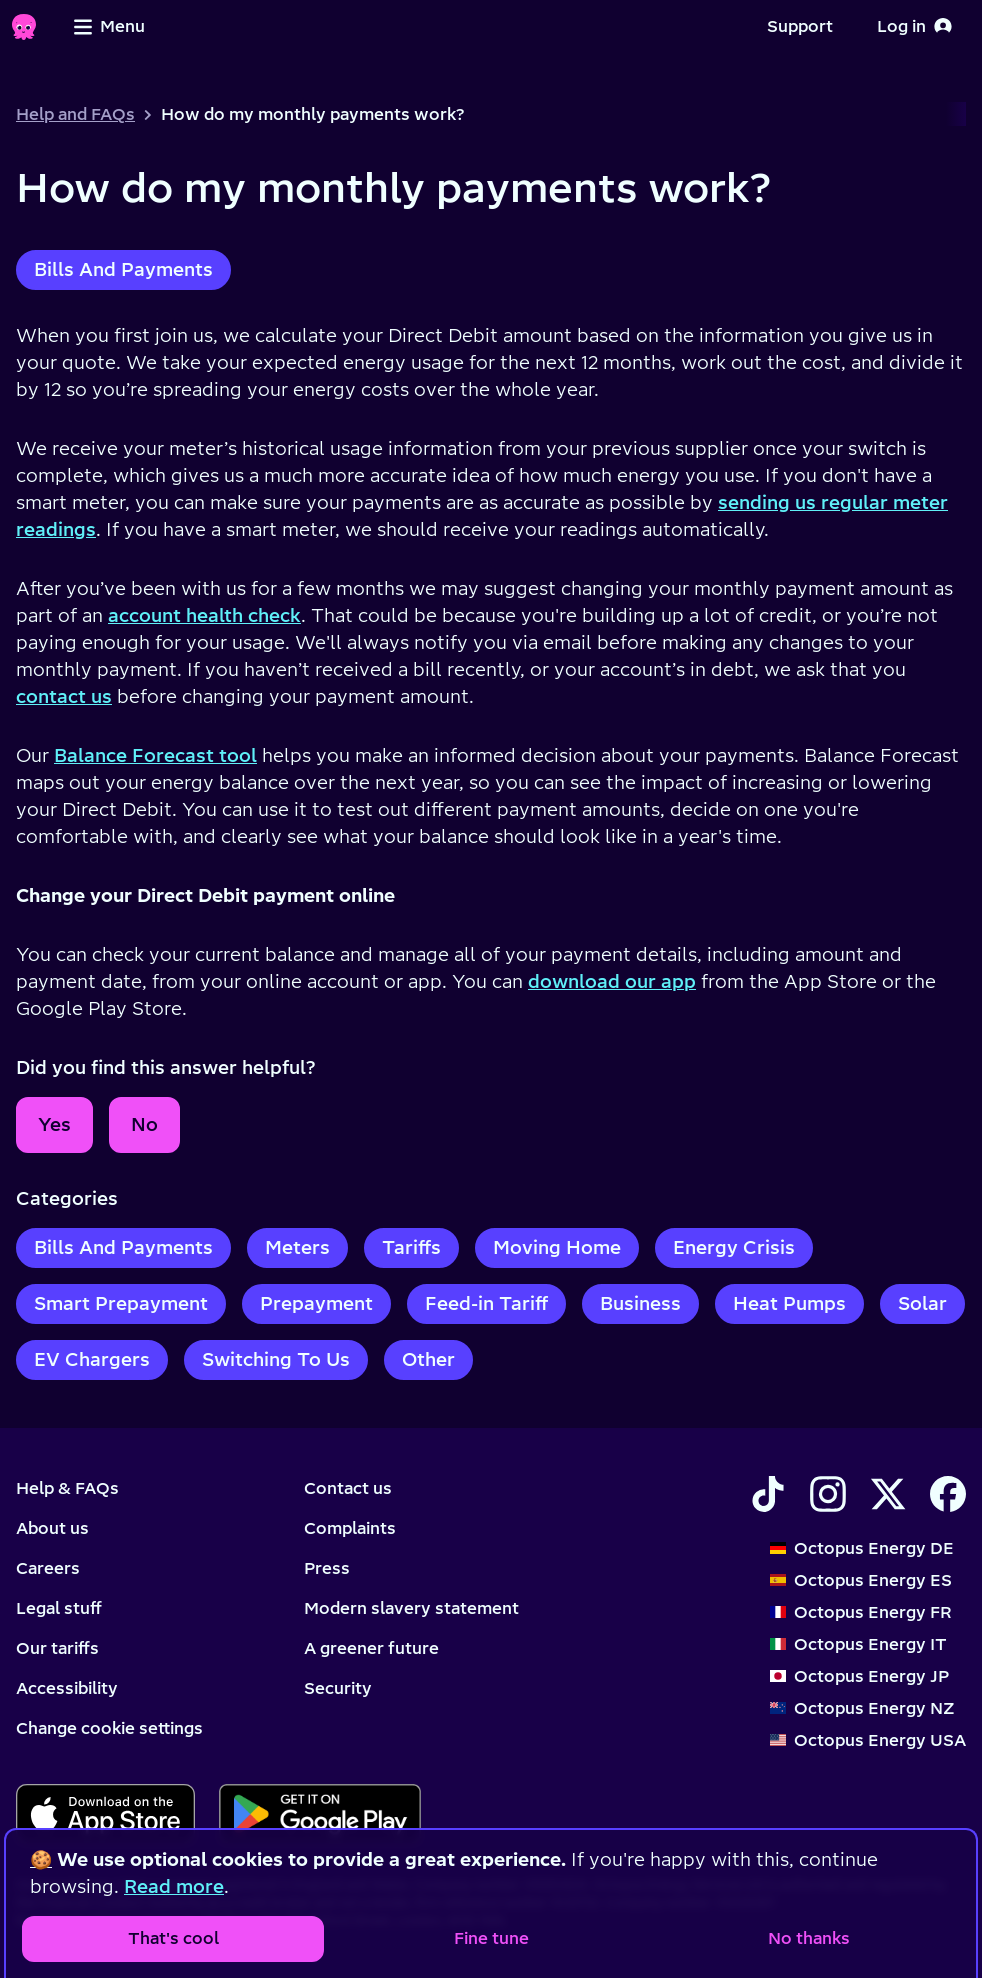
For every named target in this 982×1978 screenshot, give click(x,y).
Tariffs (411, 1247)
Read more (174, 1886)
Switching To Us (276, 1359)
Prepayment (316, 1303)
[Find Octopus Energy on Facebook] (948, 1494)
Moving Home (557, 1247)
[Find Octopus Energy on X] (888, 1494)
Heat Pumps (789, 1303)
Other (428, 1359)
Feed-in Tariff (486, 1303)
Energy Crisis (734, 1247)
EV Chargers (92, 1359)
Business (640, 1303)
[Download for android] (319, 1814)
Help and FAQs (75, 114)
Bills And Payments (123, 269)
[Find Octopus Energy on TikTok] (768, 1494)
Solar (922, 1303)
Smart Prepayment (121, 1303)
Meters (297, 1247)
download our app (612, 981)
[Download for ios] (105, 1814)
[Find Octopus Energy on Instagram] (828, 1494)
